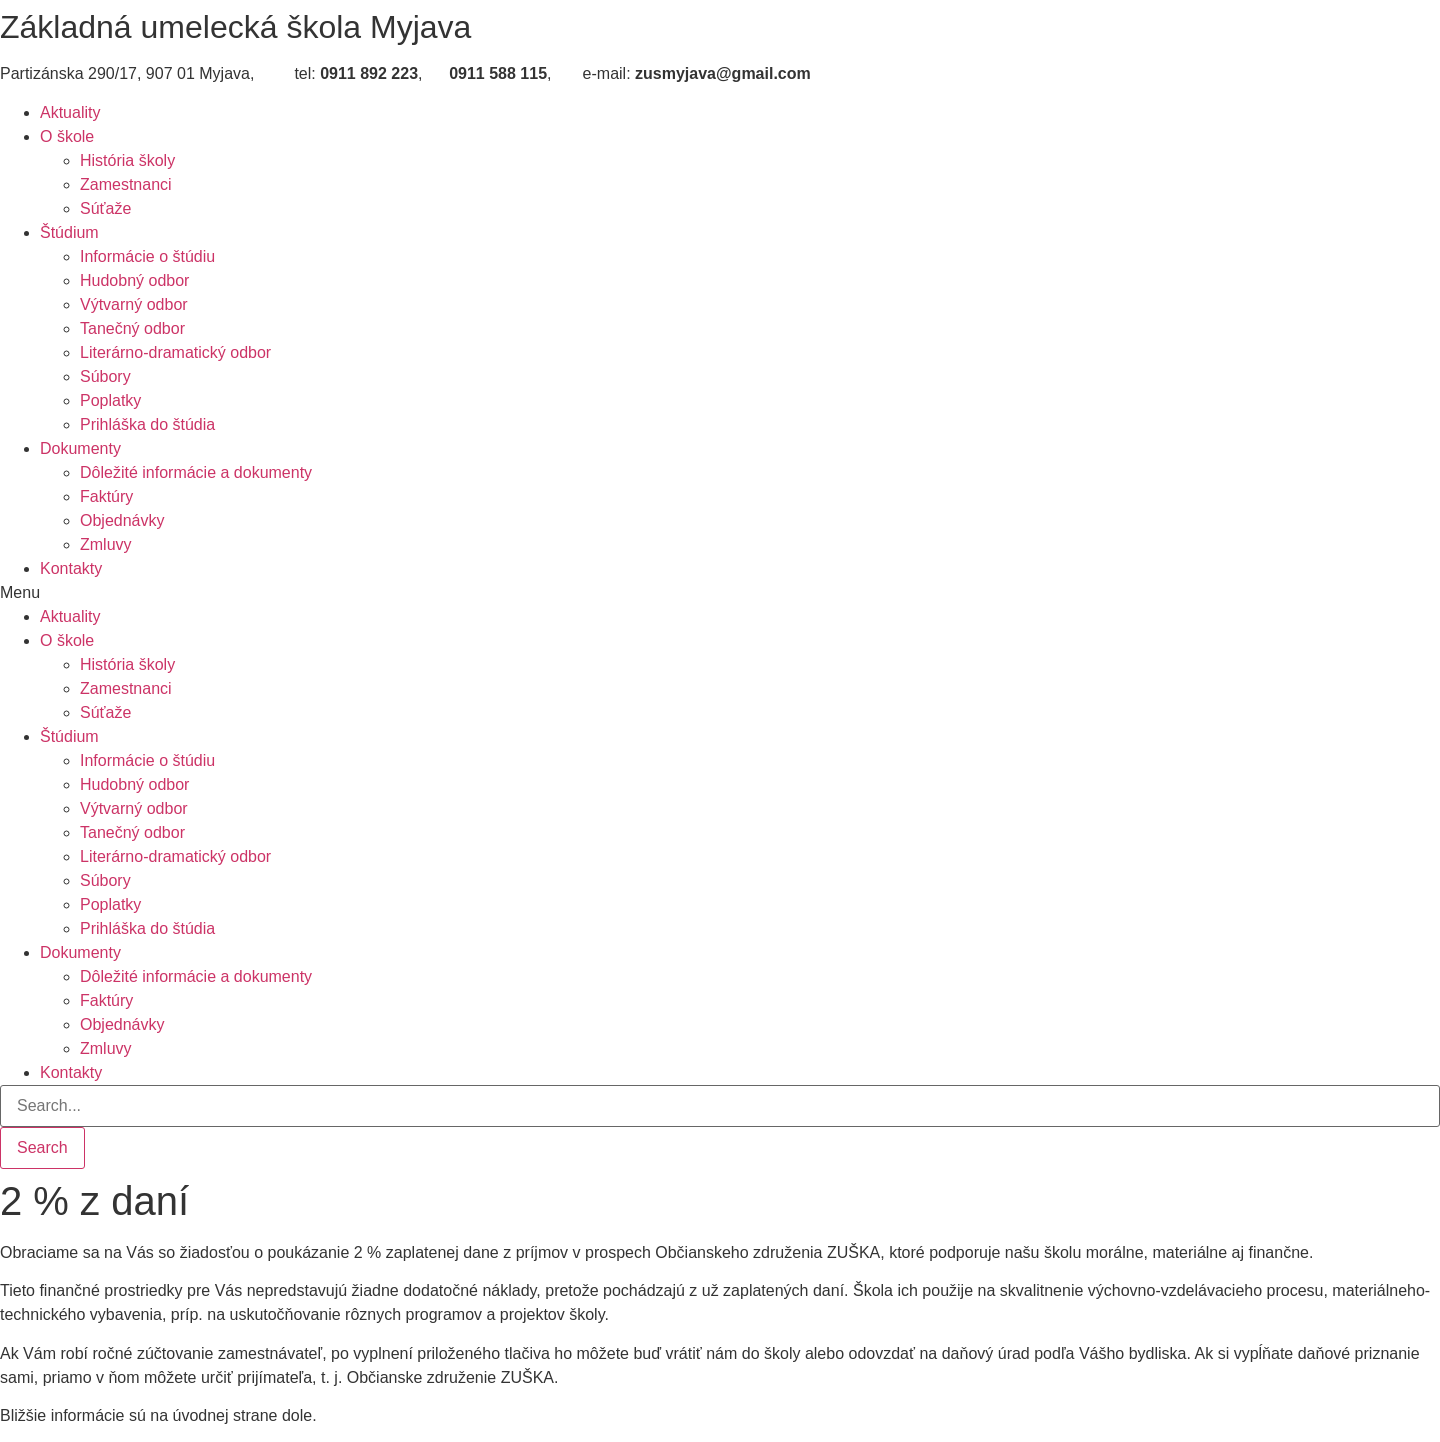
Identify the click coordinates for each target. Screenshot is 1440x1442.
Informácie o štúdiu (147, 256)
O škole (67, 136)
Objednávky (122, 520)
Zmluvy (106, 544)
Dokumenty (80, 448)
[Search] (42, 1148)
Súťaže (105, 208)
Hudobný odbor (134, 280)
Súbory (105, 376)
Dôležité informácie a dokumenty (196, 472)
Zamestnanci (126, 184)
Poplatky (110, 400)
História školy (127, 160)
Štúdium (69, 232)
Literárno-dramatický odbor (175, 352)
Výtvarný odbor (134, 304)
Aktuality (70, 112)
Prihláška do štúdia (147, 424)
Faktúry (106, 496)
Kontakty (71, 568)
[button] (720, 593)
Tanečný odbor (132, 328)
